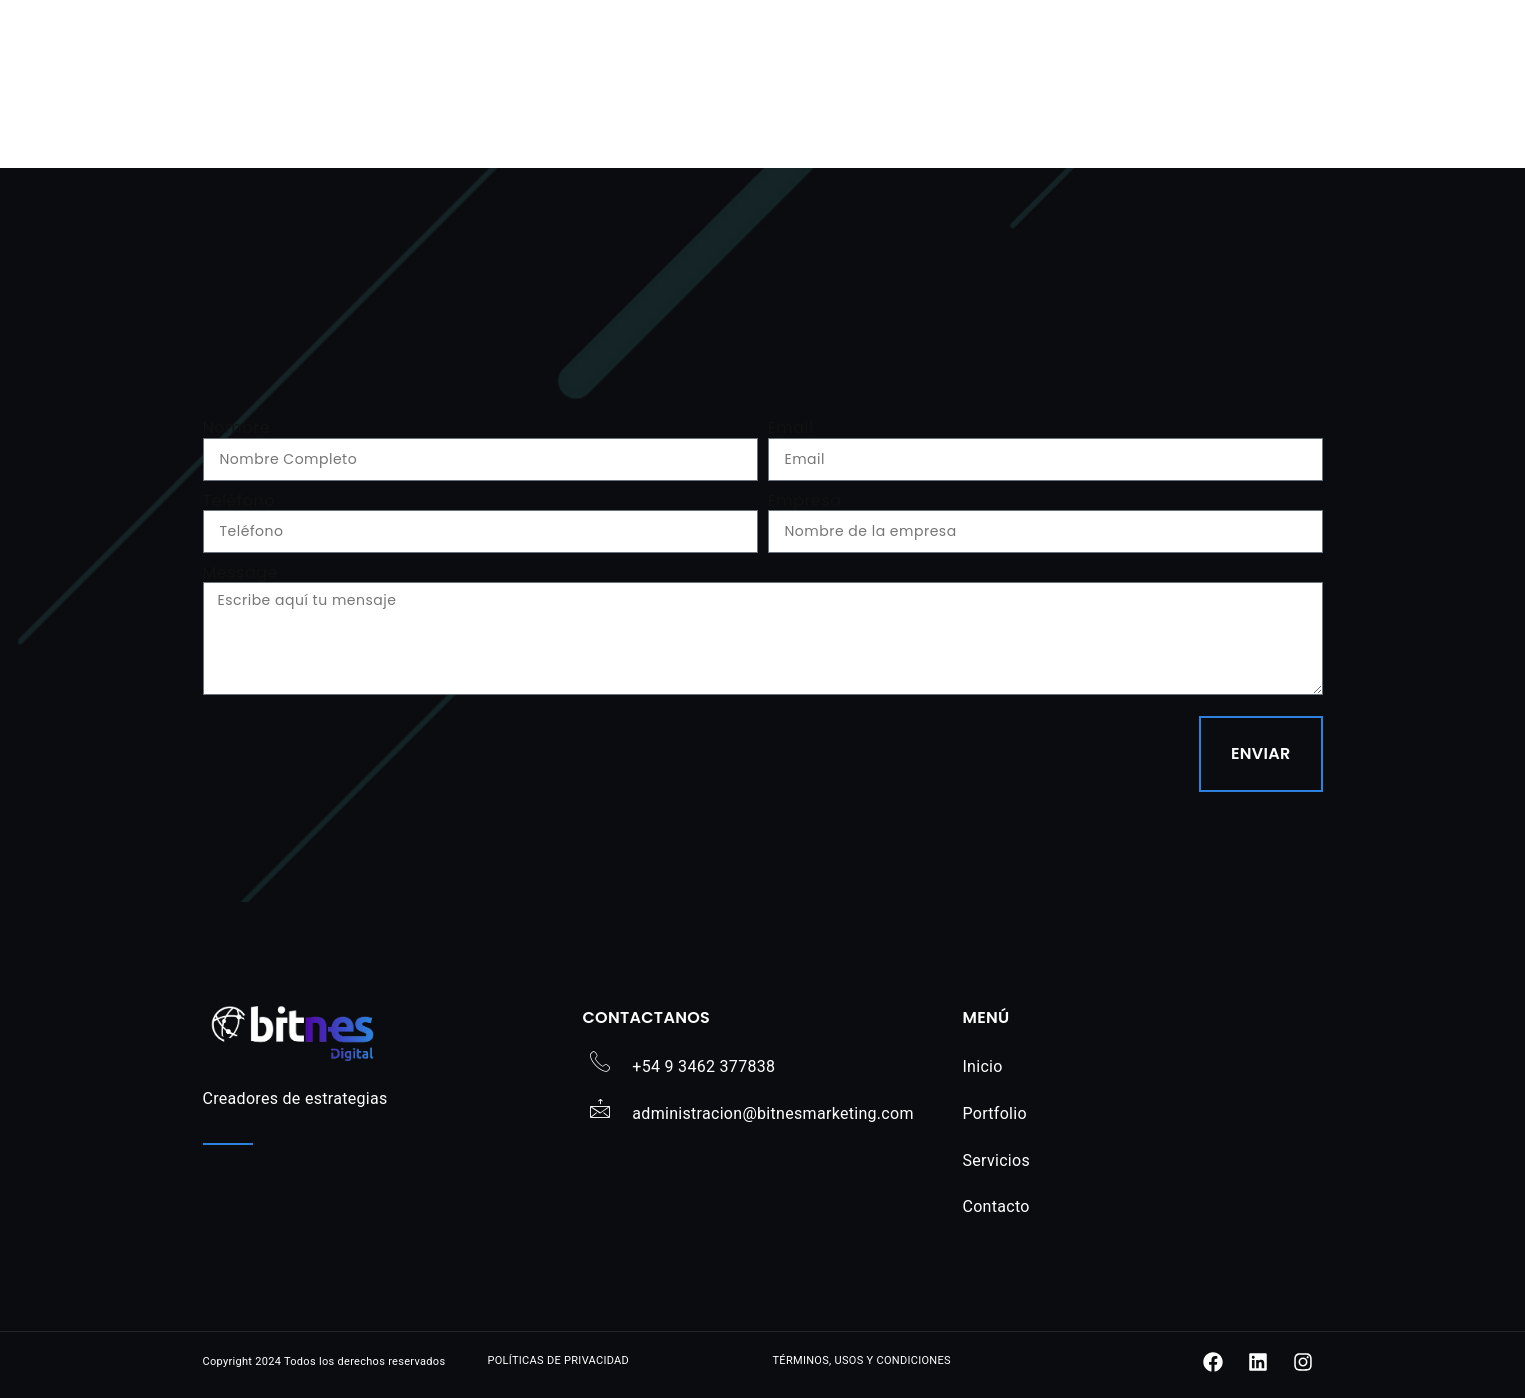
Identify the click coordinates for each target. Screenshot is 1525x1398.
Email (791, 427)
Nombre (237, 427)
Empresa (805, 500)
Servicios (996, 1160)
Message (240, 572)
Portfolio (994, 1113)
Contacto (995, 1206)
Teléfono (239, 500)
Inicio (982, 1066)
